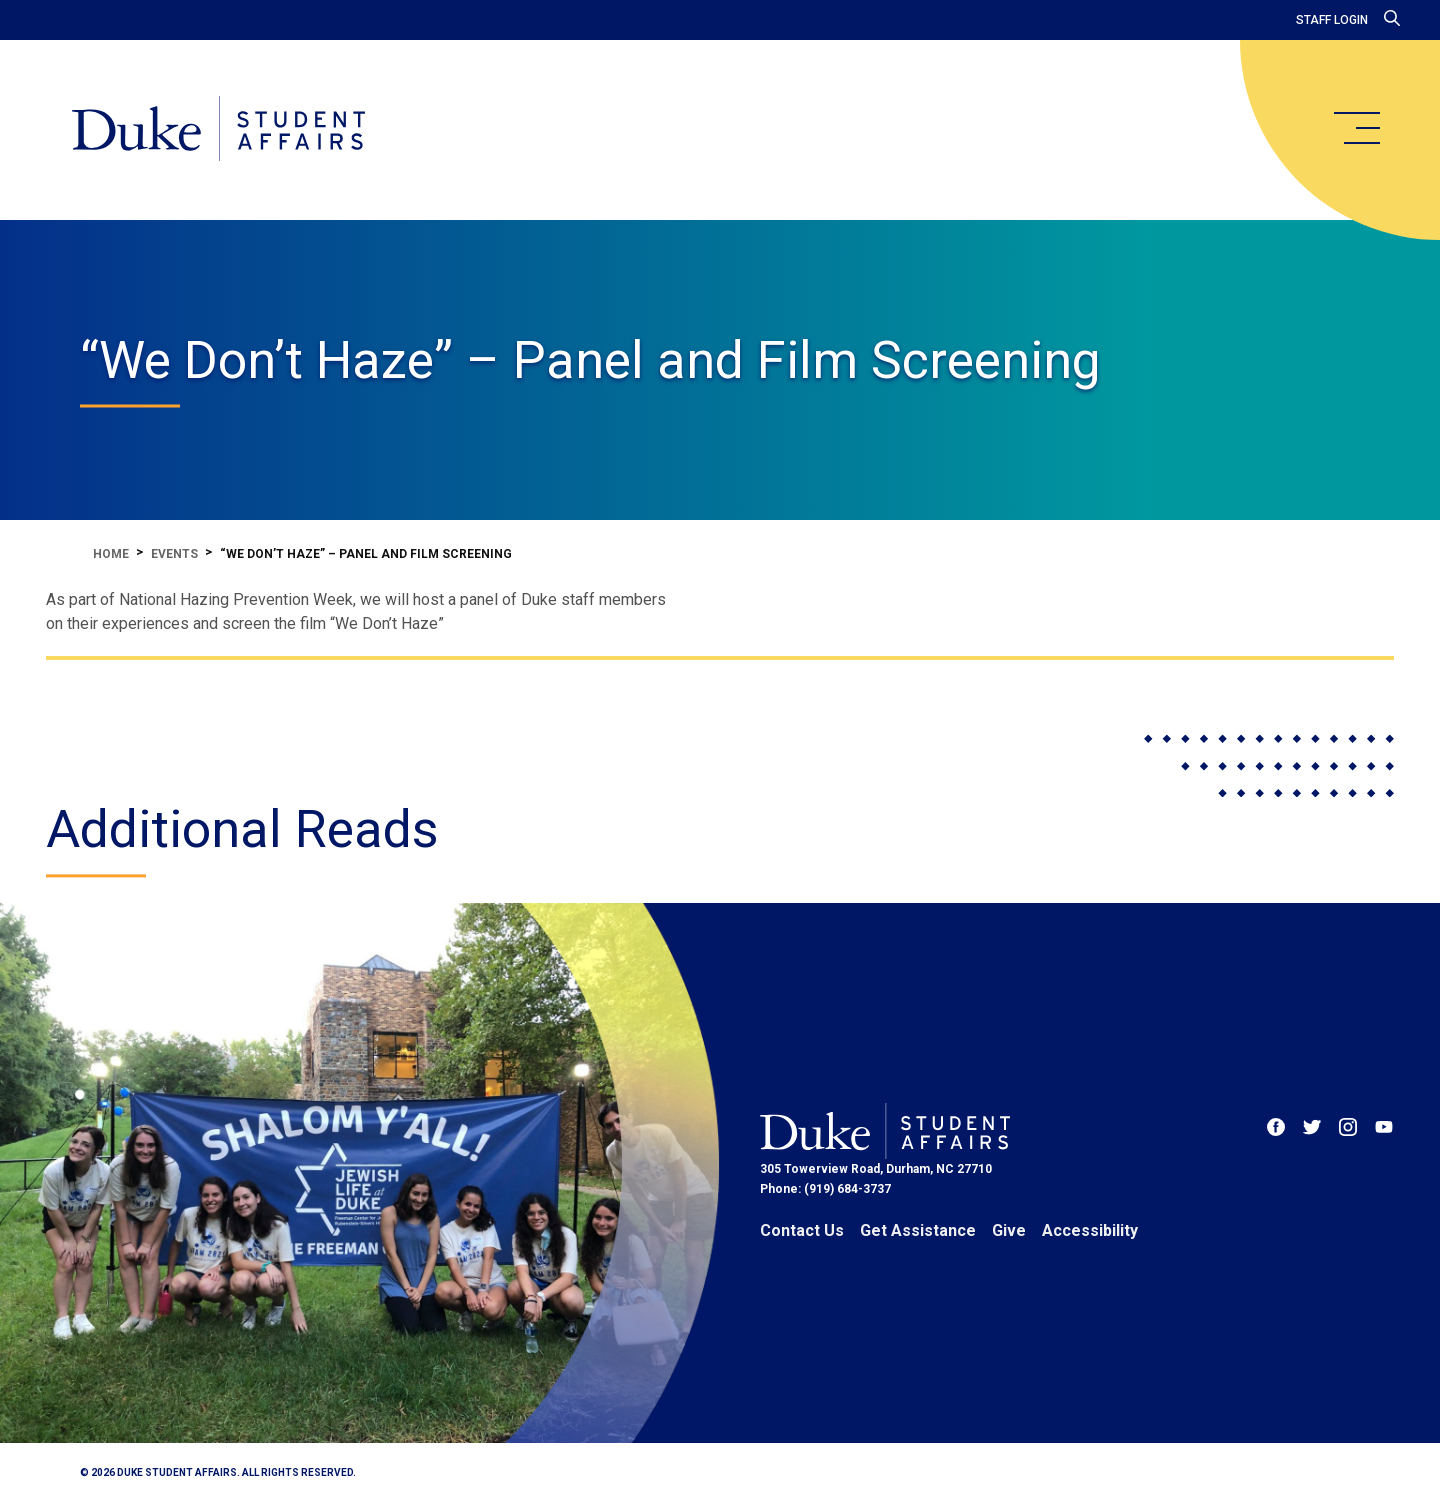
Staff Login (1332, 20)
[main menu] (1356, 128)
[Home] (218, 130)
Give (1009, 1230)
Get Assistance (918, 1230)
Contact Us (802, 1230)
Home (111, 554)
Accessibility (1090, 1230)
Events (174, 554)
